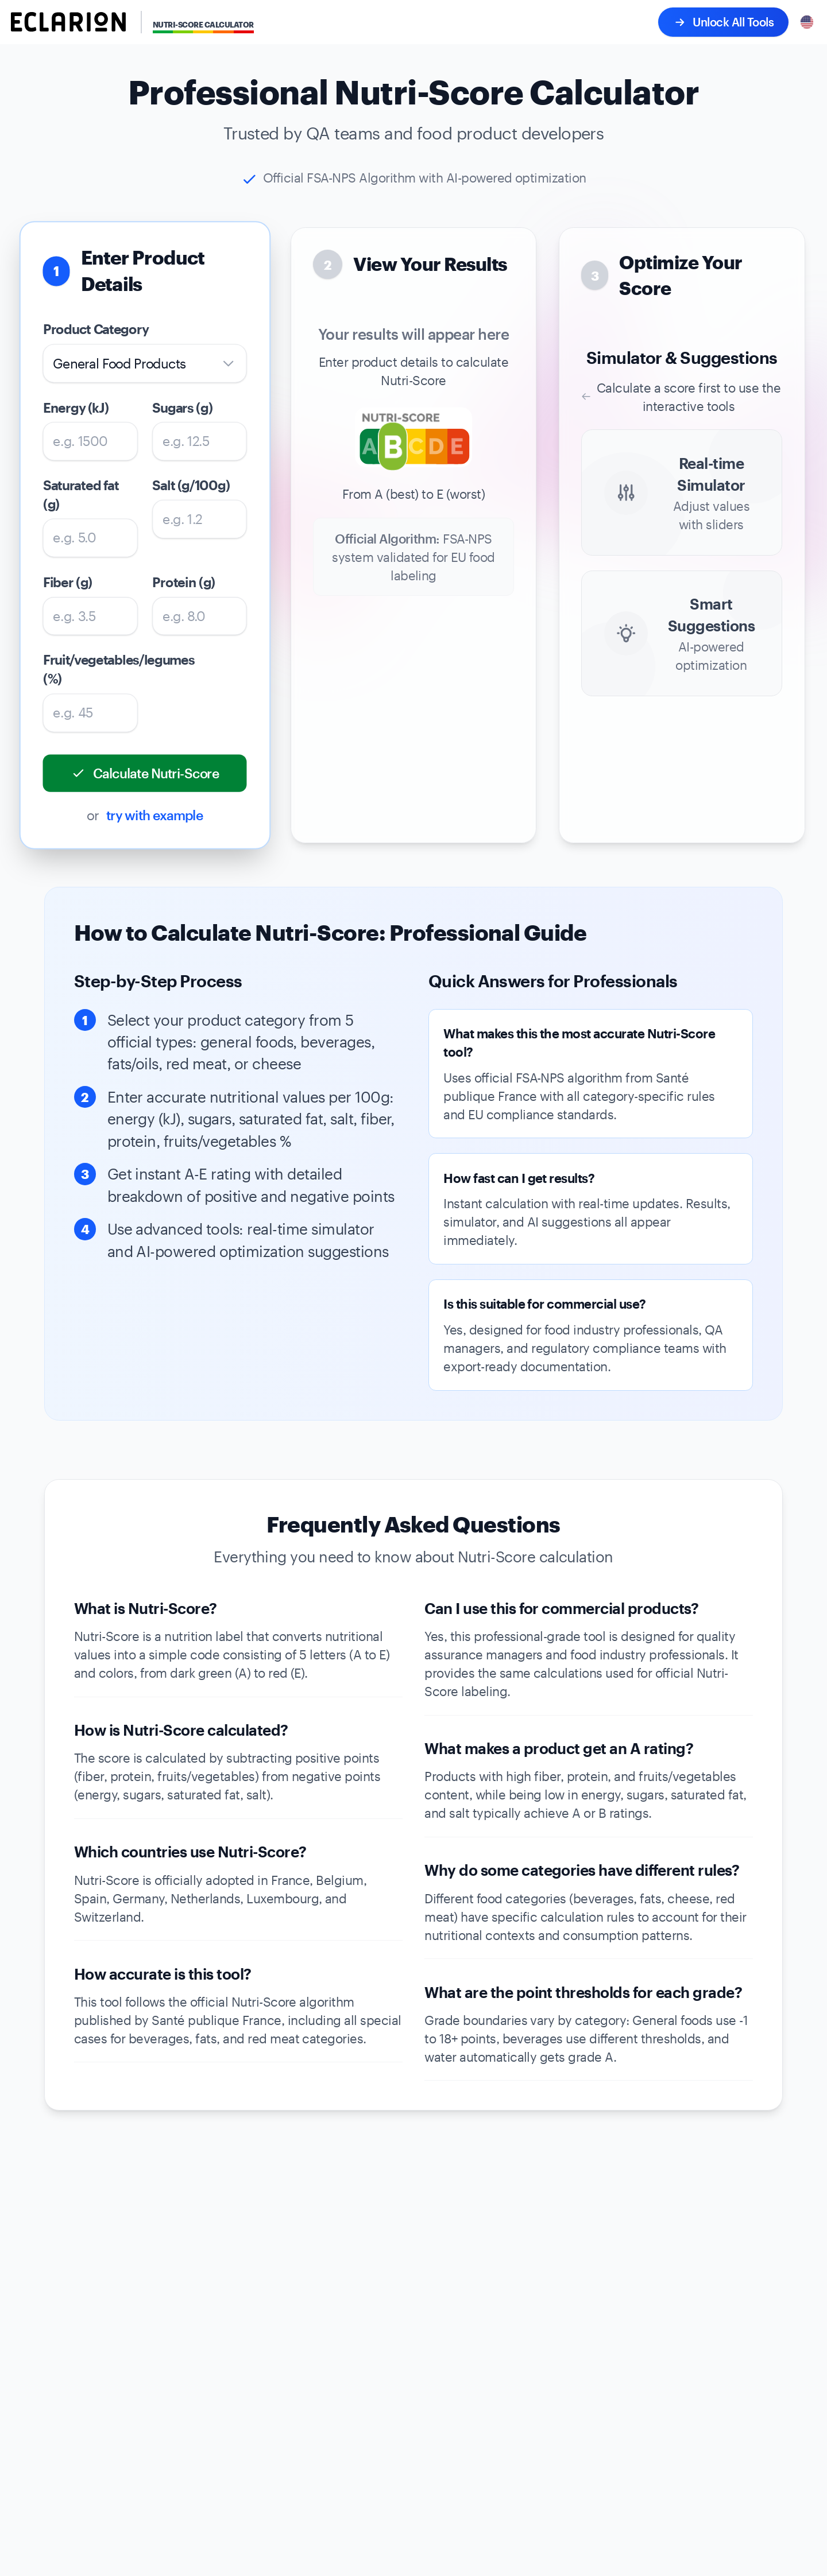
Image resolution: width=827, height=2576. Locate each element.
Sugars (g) (183, 406)
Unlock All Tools (723, 22)
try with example (154, 815)
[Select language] (807, 21)
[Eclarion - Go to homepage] (68, 22)
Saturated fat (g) (81, 494)
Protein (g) (184, 581)
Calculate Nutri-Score (145, 773)
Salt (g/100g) (191, 484)
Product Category (95, 329)
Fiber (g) (67, 581)
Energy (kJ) (76, 406)
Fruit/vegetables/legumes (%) (90, 669)
